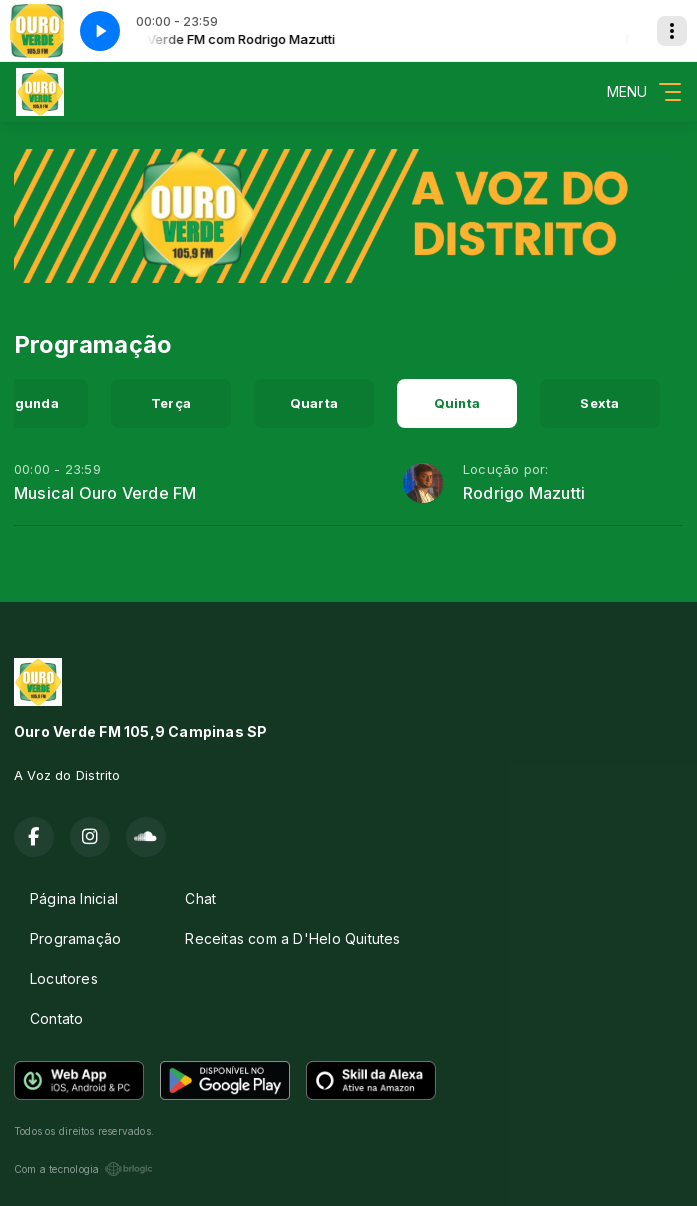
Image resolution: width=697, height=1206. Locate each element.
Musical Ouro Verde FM (105, 493)
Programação (75, 938)
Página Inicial (74, 898)
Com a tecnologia (83, 1169)
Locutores (64, 978)
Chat (200, 898)
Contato (56, 1018)
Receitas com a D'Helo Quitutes (292, 938)
